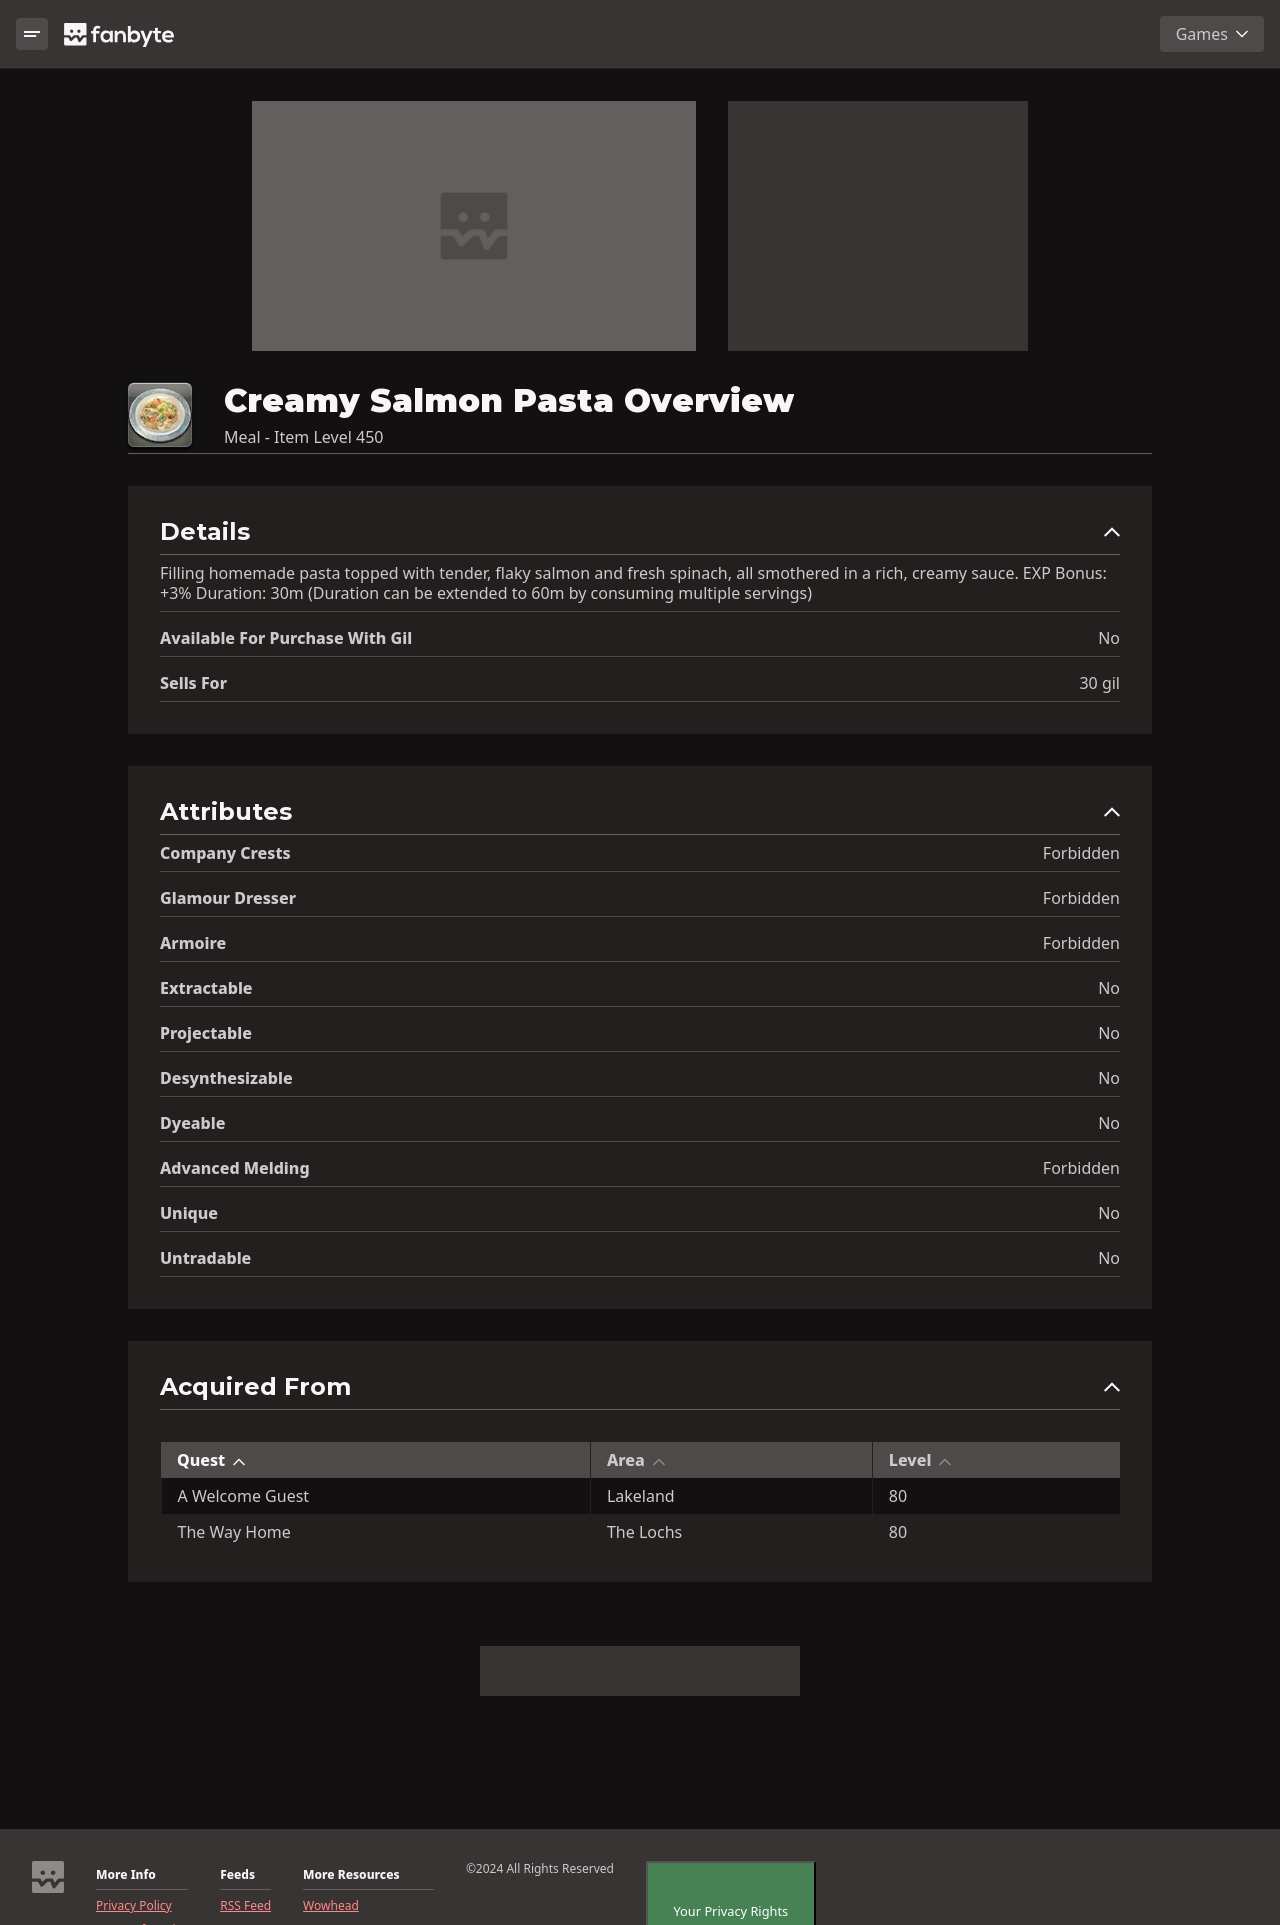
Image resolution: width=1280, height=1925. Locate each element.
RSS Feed (245, 1906)
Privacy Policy (134, 1906)
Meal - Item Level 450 (303, 437)
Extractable (206, 988)
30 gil (1099, 683)
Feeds (237, 1875)
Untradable (205, 1258)
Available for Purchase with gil (286, 638)
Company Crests (225, 853)
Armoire (193, 943)
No (1109, 638)
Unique (189, 1213)
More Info (126, 1875)
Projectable (206, 1033)
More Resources (351, 1875)
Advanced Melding (235, 1168)
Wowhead (331, 1906)
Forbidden (1081, 853)
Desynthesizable (226, 1078)
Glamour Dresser (228, 898)
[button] (640, 536)
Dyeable (192, 1123)
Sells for (193, 683)
